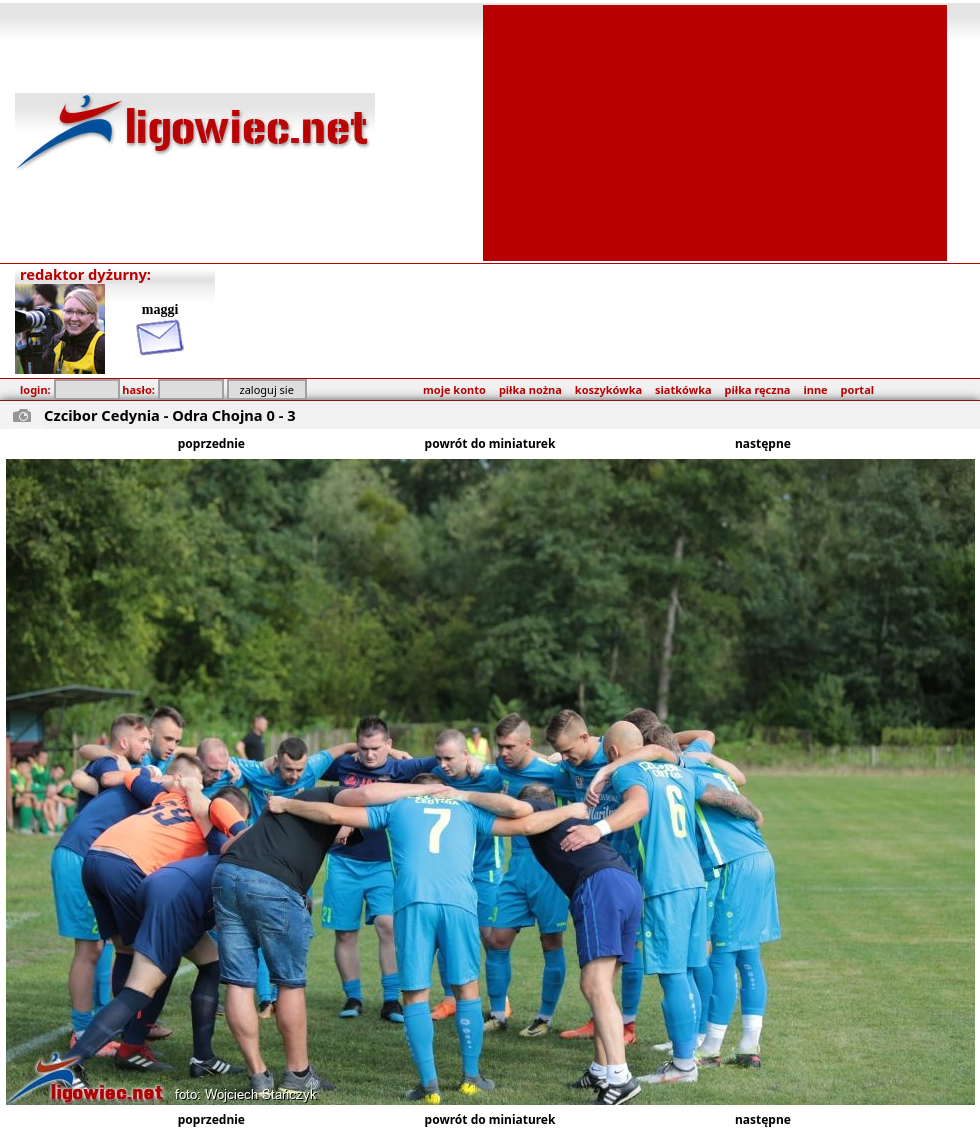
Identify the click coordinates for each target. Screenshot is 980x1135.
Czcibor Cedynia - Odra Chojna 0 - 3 (170, 415)
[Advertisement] (715, 131)
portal (857, 389)
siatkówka (683, 389)
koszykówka (608, 389)
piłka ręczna (758, 389)
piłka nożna (530, 389)
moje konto (454, 389)
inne (815, 389)
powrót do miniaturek (490, 443)
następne (763, 443)
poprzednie (211, 443)
